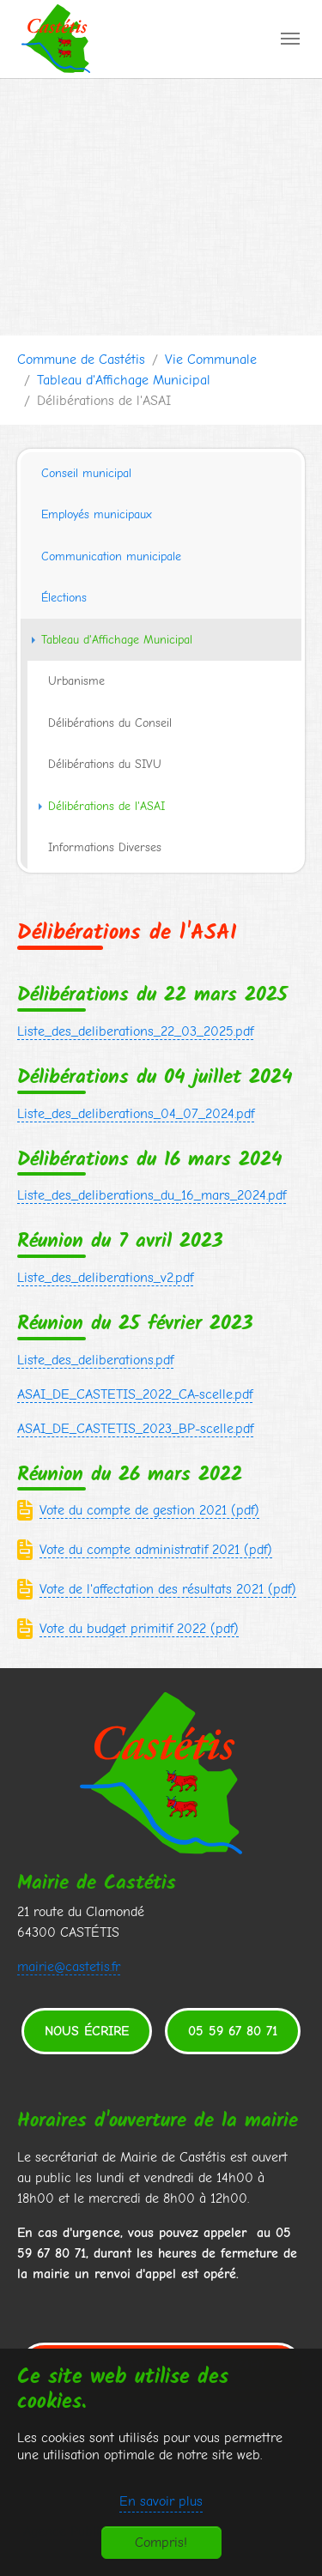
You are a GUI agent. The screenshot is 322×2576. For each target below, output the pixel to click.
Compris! (161, 2542)
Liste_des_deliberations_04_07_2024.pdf (135, 1114)
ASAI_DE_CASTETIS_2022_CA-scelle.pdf (134, 1394)
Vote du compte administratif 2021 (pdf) (155, 1549)
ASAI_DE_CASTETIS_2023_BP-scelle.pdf (135, 1428)
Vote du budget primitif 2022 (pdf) (139, 1628)
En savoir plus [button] (161, 2501)
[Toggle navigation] (290, 38)
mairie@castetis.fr (68, 1966)
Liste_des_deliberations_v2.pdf (105, 1277)
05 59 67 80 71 (232, 2031)
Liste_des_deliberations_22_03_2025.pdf (135, 1031)
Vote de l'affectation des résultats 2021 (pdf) (167, 1589)
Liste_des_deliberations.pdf (95, 1360)
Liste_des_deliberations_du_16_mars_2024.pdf (151, 1195)
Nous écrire (87, 2031)
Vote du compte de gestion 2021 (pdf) (149, 1510)
